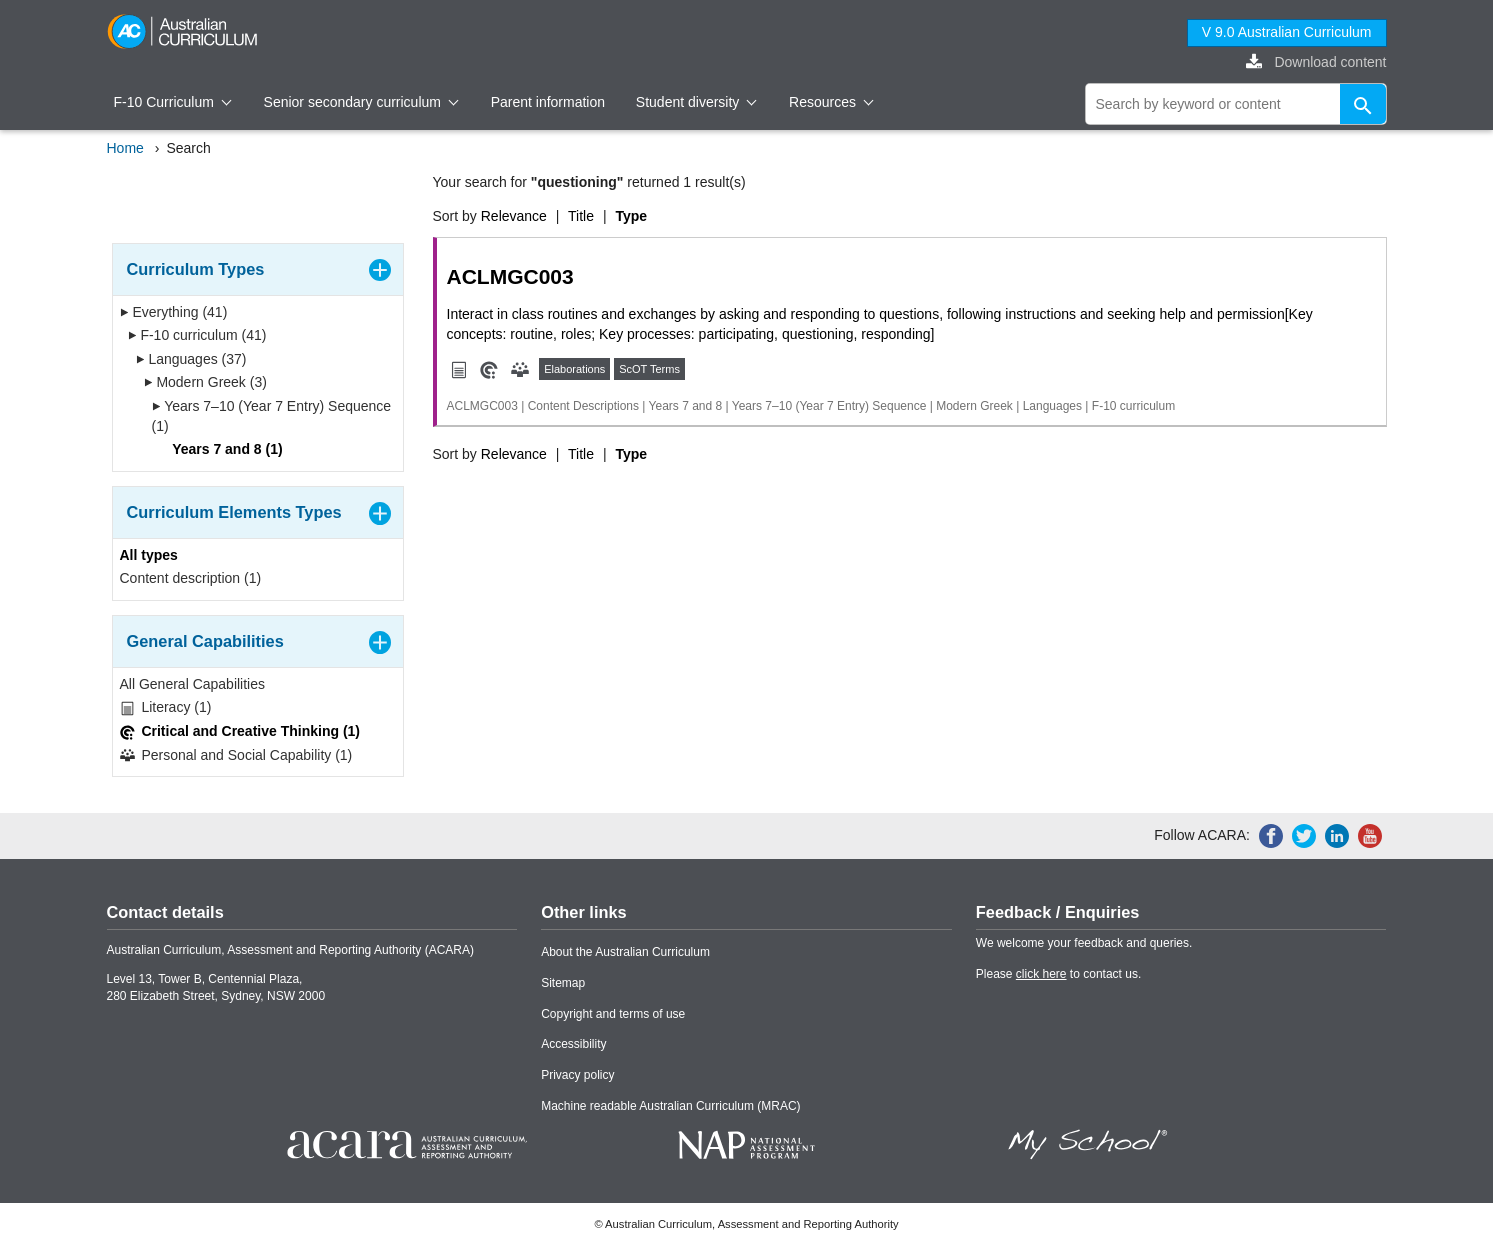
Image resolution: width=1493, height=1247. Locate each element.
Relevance (514, 216)
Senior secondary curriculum (361, 102)
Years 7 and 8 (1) (221, 449)
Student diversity (696, 102)
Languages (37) (191, 359)
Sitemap (563, 983)
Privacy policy (577, 1075)
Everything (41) (174, 312)
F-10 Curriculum (173, 102)
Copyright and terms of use (613, 1014)
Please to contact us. (1058, 974)
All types (149, 555)
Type (631, 216)
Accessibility (573, 1044)
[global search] (1236, 104)
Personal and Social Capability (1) (236, 755)
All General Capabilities (193, 684)
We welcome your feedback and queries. (1084, 943)
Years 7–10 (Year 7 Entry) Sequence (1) (272, 416)
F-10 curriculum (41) (197, 335)
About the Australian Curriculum (625, 952)
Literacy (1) (166, 707)
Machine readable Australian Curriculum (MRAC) (670, 1106)
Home (125, 148)
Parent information (548, 102)
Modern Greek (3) (205, 382)
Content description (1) (191, 578)
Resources (831, 102)
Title (581, 216)
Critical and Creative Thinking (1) (240, 731)
